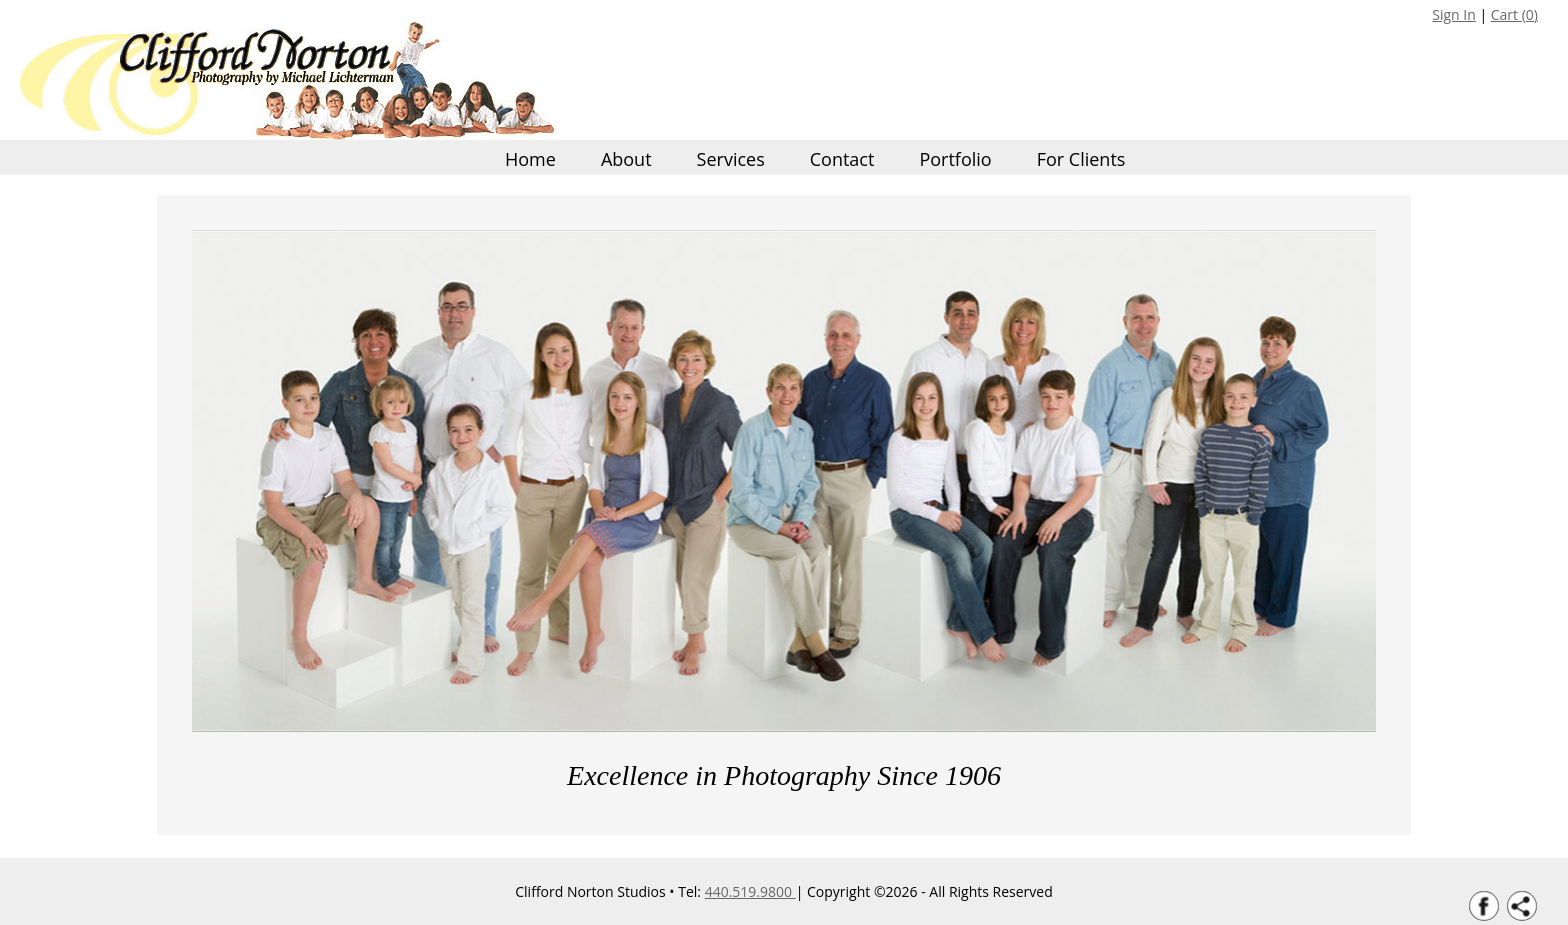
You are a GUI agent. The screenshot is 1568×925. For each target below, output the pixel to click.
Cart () (1514, 14)
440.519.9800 (750, 891)
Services (731, 159)
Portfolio (955, 159)
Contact (842, 159)
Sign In (1454, 14)
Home (530, 159)
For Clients (1081, 159)
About (626, 159)
